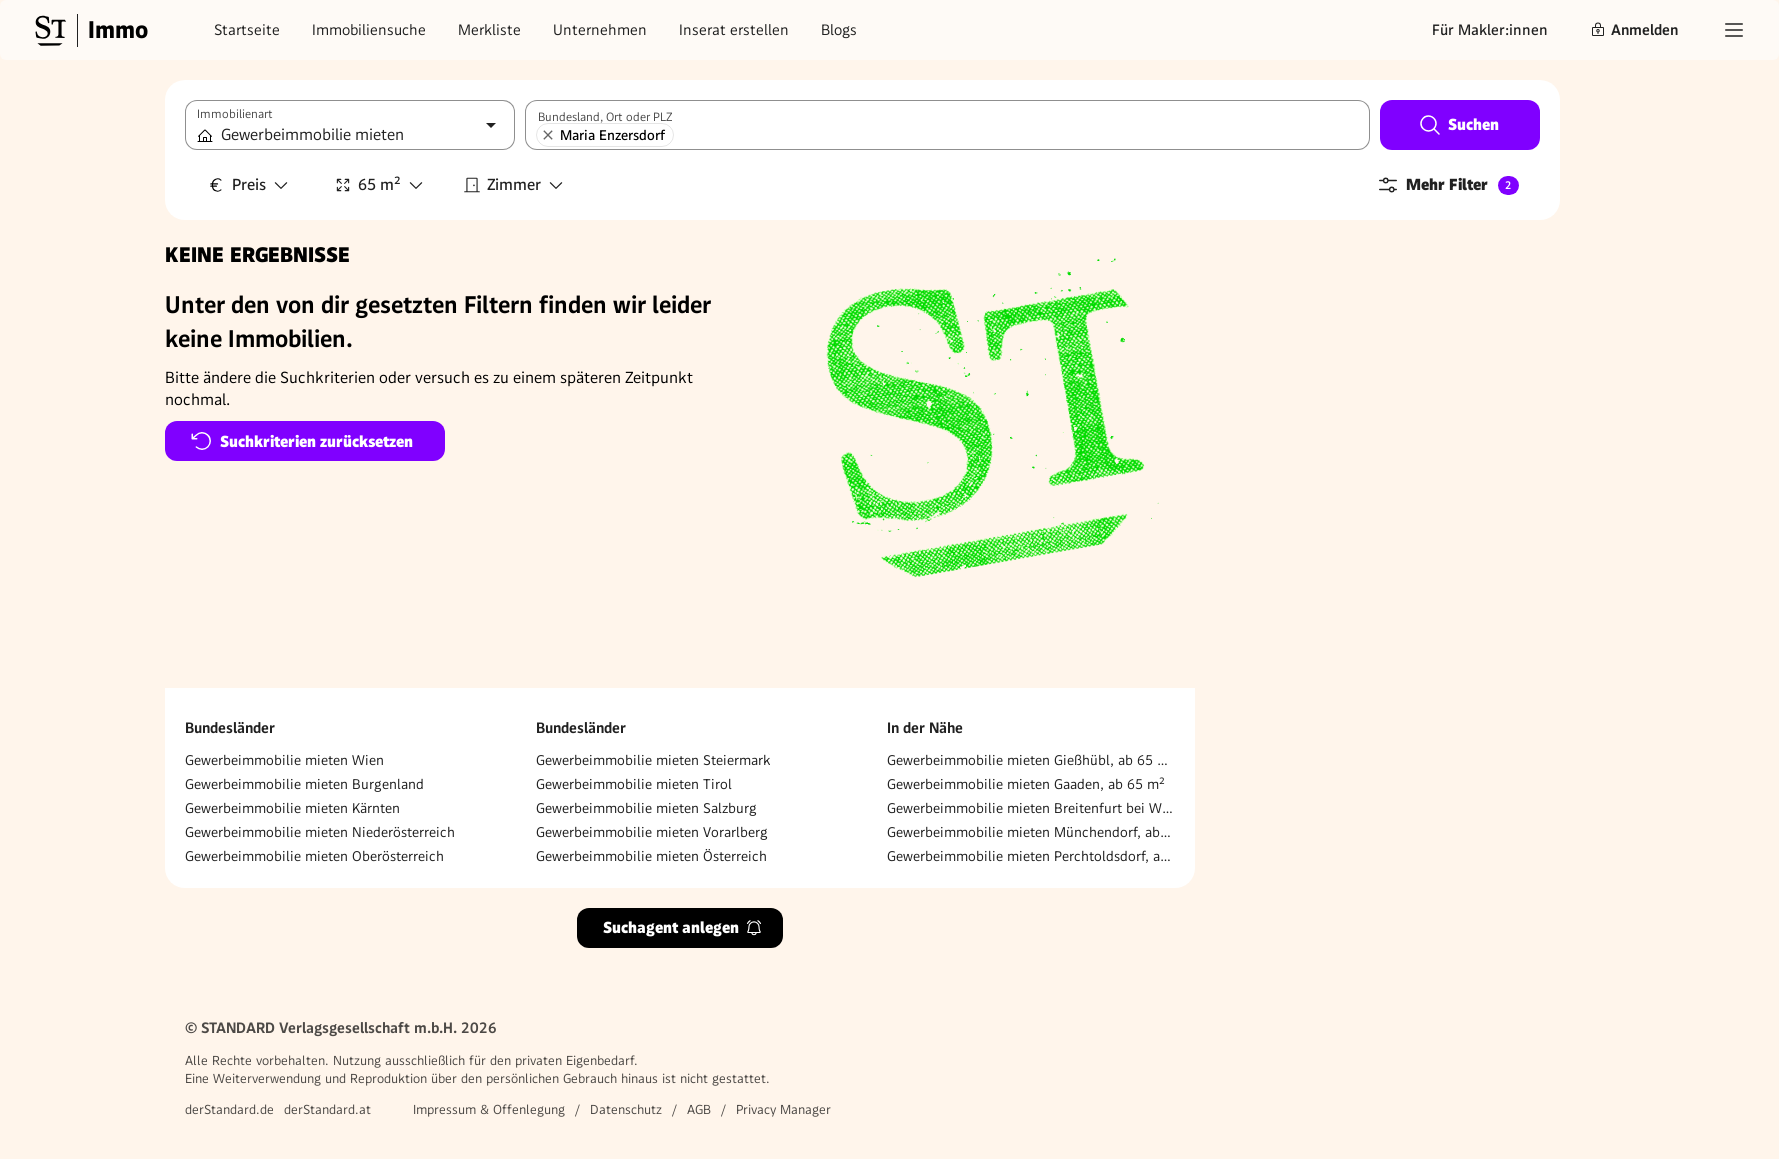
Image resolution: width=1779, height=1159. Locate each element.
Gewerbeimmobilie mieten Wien (284, 760)
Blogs (839, 30)
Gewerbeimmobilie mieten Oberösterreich (314, 856)
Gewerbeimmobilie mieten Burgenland (304, 784)
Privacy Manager (783, 1109)
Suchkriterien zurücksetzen (301, 441)
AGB (699, 1109)
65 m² (379, 184)
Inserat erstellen (734, 30)
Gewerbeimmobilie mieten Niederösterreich (320, 832)
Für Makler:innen (1490, 30)
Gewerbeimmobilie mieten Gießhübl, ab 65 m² (1031, 760)
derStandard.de (229, 1109)
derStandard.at (327, 1109)
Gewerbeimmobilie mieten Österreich (651, 856)
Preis (249, 184)
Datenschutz (626, 1109)
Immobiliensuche (369, 30)
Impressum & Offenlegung (489, 1109)
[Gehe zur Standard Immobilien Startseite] (89, 30)
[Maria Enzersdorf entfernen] (548, 135)
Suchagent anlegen (683, 927)
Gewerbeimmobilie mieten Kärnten (292, 808)
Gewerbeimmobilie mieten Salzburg (646, 808)
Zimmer (514, 184)
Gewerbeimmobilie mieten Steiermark (653, 760)
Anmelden (1634, 30)
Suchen (1458, 125)
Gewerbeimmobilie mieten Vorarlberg (652, 832)
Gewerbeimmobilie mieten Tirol (634, 784)
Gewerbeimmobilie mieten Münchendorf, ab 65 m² (1031, 832)
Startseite (247, 30)
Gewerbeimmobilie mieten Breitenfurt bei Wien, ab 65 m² (1031, 808)
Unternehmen (600, 30)
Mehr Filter (1447, 185)
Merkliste (489, 30)
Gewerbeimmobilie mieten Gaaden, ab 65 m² (1026, 784)
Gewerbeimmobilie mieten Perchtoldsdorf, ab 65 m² (1031, 856)
